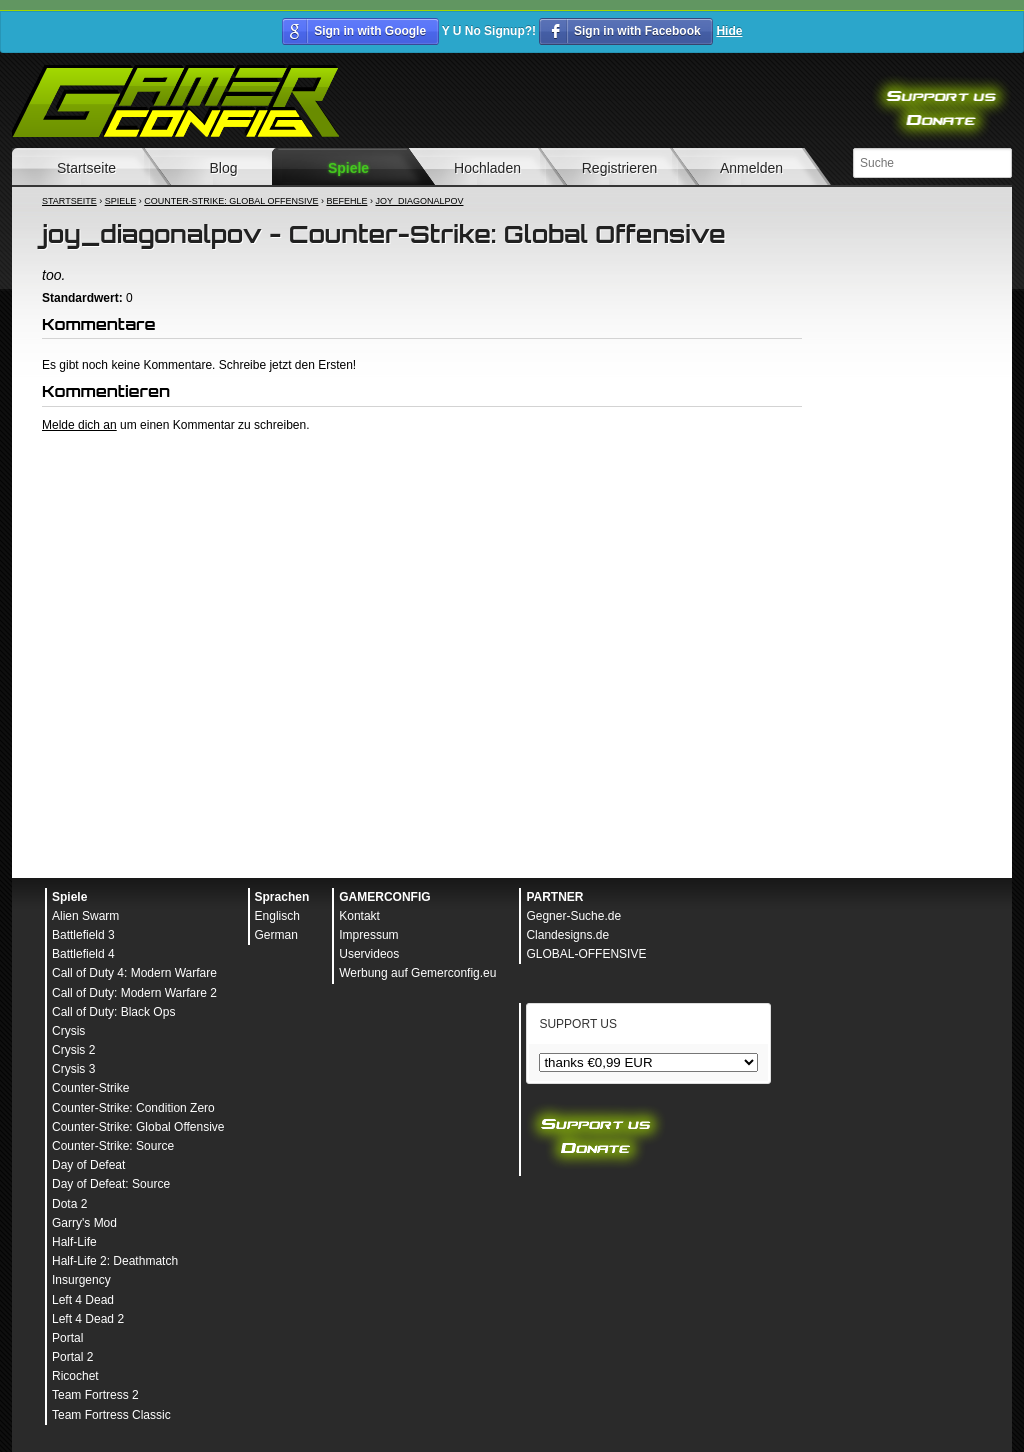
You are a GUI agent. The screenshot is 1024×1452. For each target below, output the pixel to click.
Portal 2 (72, 1357)
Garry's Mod (84, 1223)
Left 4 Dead (83, 1300)
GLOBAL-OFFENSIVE (586, 954)
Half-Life (74, 1242)
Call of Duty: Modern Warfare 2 (134, 993)
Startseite (86, 168)
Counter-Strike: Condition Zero (133, 1108)
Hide (729, 31)
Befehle (346, 201)
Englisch (277, 916)
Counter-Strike (90, 1088)
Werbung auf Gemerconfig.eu (417, 973)
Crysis (68, 1031)
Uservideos (369, 954)
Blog (223, 168)
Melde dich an (79, 425)
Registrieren (619, 168)
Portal (67, 1338)
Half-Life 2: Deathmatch (115, 1261)
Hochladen (487, 168)
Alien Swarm (85, 916)
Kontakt (359, 916)
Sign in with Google (370, 31)
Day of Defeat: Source (111, 1184)
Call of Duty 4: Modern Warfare (134, 973)
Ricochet (75, 1376)
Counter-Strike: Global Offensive (231, 201)
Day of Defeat (88, 1165)
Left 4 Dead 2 (88, 1319)
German (276, 935)
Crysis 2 (73, 1050)
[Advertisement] (422, 488)
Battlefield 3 (83, 935)
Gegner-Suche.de (573, 916)
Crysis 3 (73, 1069)
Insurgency (81, 1280)
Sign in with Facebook (637, 31)
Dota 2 (69, 1204)
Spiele (348, 168)
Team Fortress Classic (111, 1415)
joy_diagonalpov (419, 201)
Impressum (368, 935)
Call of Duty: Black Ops (113, 1012)
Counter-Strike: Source (113, 1146)
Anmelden (751, 168)
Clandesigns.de (567, 935)
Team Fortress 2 (95, 1395)
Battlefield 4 (83, 954)
